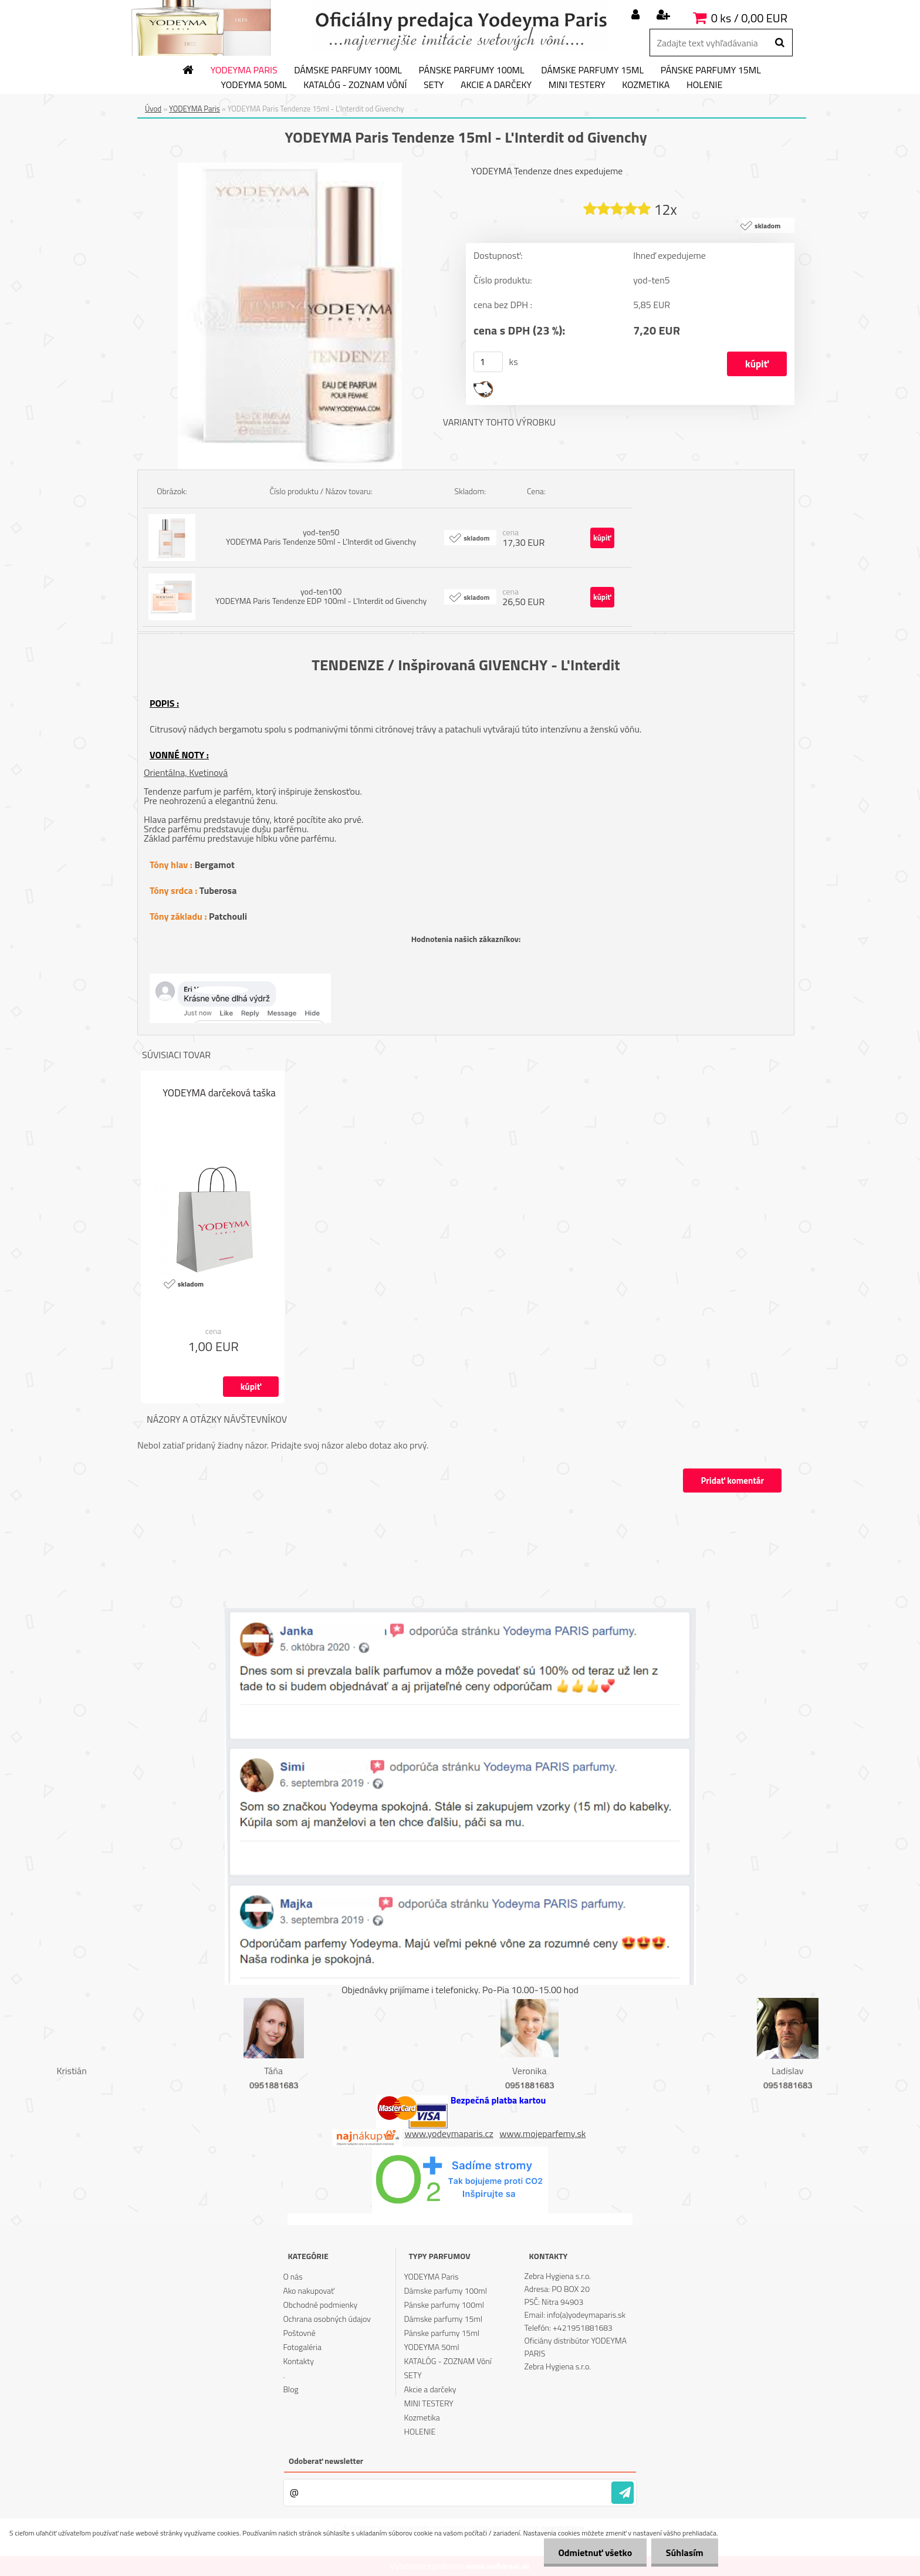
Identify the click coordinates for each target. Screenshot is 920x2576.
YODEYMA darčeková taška (219, 1093)
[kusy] (488, 362)
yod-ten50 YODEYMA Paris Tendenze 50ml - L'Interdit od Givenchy (321, 537)
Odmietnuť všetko (595, 2552)
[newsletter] (622, 2492)
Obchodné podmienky (320, 2304)
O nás (292, 2276)
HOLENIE (704, 85)
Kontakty (298, 2361)
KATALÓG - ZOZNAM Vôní (355, 85)
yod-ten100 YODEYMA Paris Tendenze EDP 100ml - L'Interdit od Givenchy (321, 596)
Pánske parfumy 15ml (711, 70)
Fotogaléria (302, 2347)
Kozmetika (645, 85)
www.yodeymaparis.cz (449, 2133)
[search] (779, 43)
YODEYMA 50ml (254, 85)
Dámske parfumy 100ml (348, 70)
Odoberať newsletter (326, 2461)
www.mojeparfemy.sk (542, 2133)
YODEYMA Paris (244, 70)
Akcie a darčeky (496, 85)
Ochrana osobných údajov (327, 2318)
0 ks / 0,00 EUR (749, 18)
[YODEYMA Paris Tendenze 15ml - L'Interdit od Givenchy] (290, 167)
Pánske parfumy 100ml (472, 70)
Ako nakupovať (308, 2290)
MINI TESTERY (577, 85)
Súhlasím (684, 2552)
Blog (290, 2389)
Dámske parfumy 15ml (592, 70)
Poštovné (299, 2333)
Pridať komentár (732, 1480)
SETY (434, 85)
